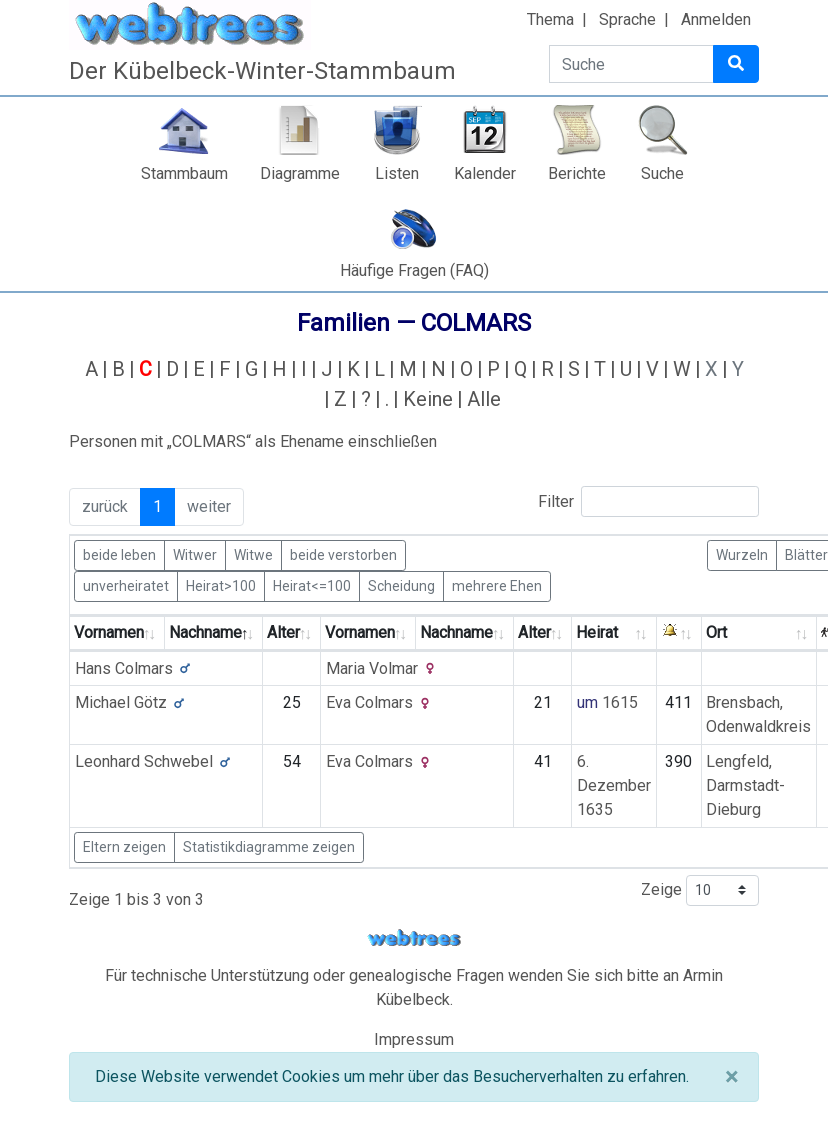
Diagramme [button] (300, 173)
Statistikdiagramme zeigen (269, 847)
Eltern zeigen (124, 847)
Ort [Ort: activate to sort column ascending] (716, 632)
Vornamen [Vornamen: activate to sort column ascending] (109, 632)
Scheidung (401, 585)
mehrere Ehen (497, 585)
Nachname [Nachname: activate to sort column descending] (205, 632)
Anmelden (716, 19)
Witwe (253, 554)
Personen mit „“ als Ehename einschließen (253, 441)
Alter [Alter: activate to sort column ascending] (283, 632)
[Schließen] (731, 1077)
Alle (484, 399)
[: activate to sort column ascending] (679, 633)
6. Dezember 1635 (614, 785)
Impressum (414, 1039)
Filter (648, 501)
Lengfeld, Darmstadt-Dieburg (745, 785)
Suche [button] (662, 173)
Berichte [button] (577, 173)
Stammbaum (184, 173)
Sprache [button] (627, 19)
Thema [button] (550, 19)
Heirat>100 (221, 585)
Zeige (700, 890)
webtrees (414, 938)
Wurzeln (742, 554)
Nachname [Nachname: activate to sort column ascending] (456, 632)
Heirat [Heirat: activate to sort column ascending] (597, 632)
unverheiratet (126, 585)
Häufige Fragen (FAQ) (414, 270)
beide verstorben (343, 554)
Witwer (195, 554)
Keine (428, 399)
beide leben (119, 554)
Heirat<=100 (312, 585)
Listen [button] (397, 173)
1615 (620, 702)
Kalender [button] (485, 173)
